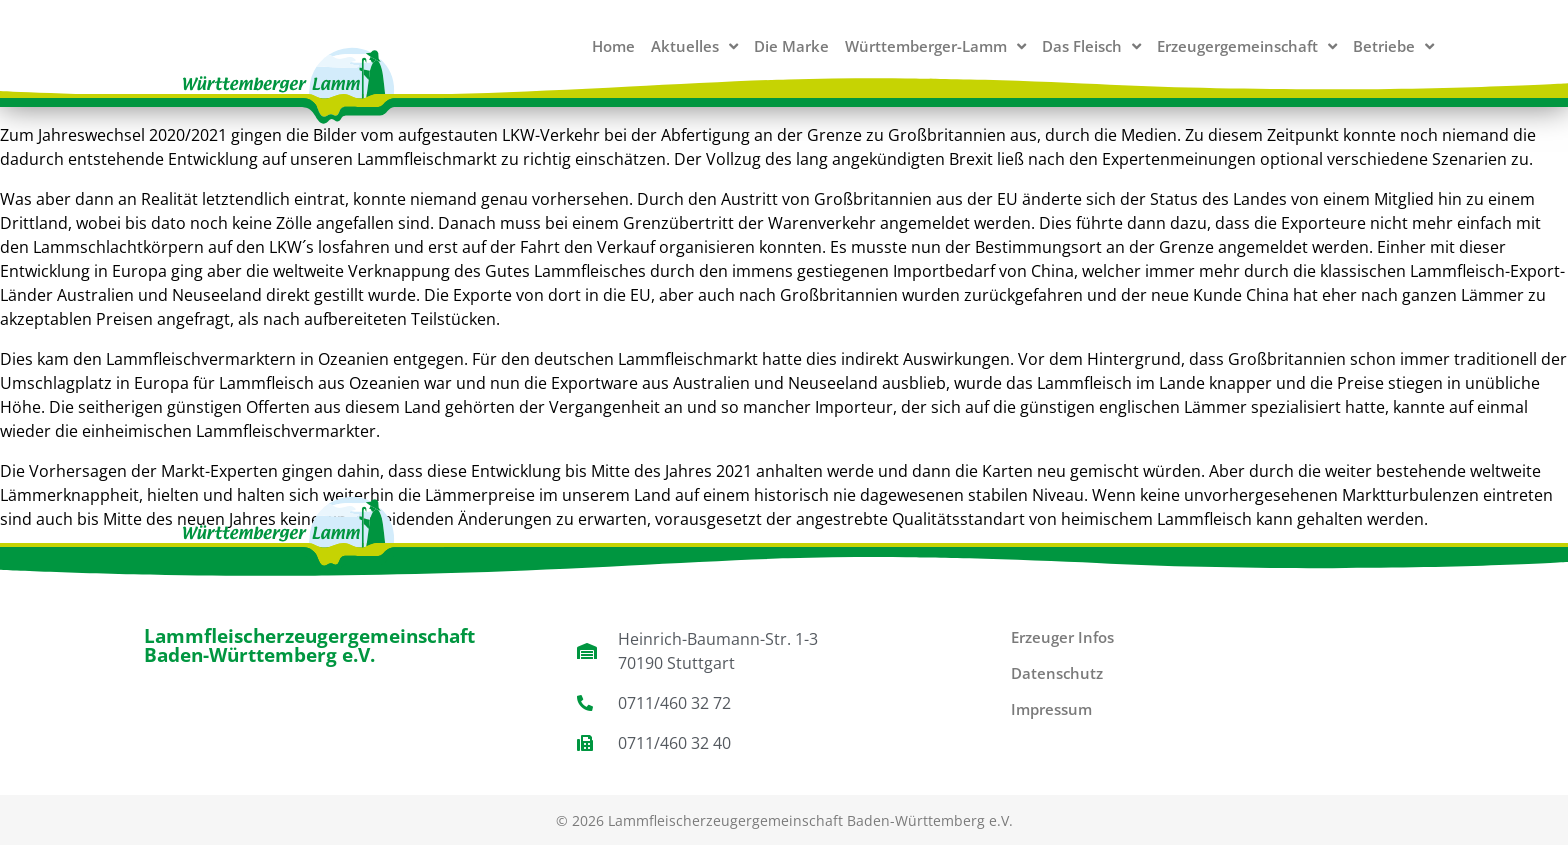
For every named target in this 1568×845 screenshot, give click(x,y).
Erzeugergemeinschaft (1247, 46)
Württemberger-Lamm (935, 46)
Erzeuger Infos (1062, 637)
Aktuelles (694, 46)
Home (613, 46)
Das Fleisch (1091, 46)
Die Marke (791, 46)
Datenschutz (1057, 673)
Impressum (1051, 709)
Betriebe (1393, 46)
